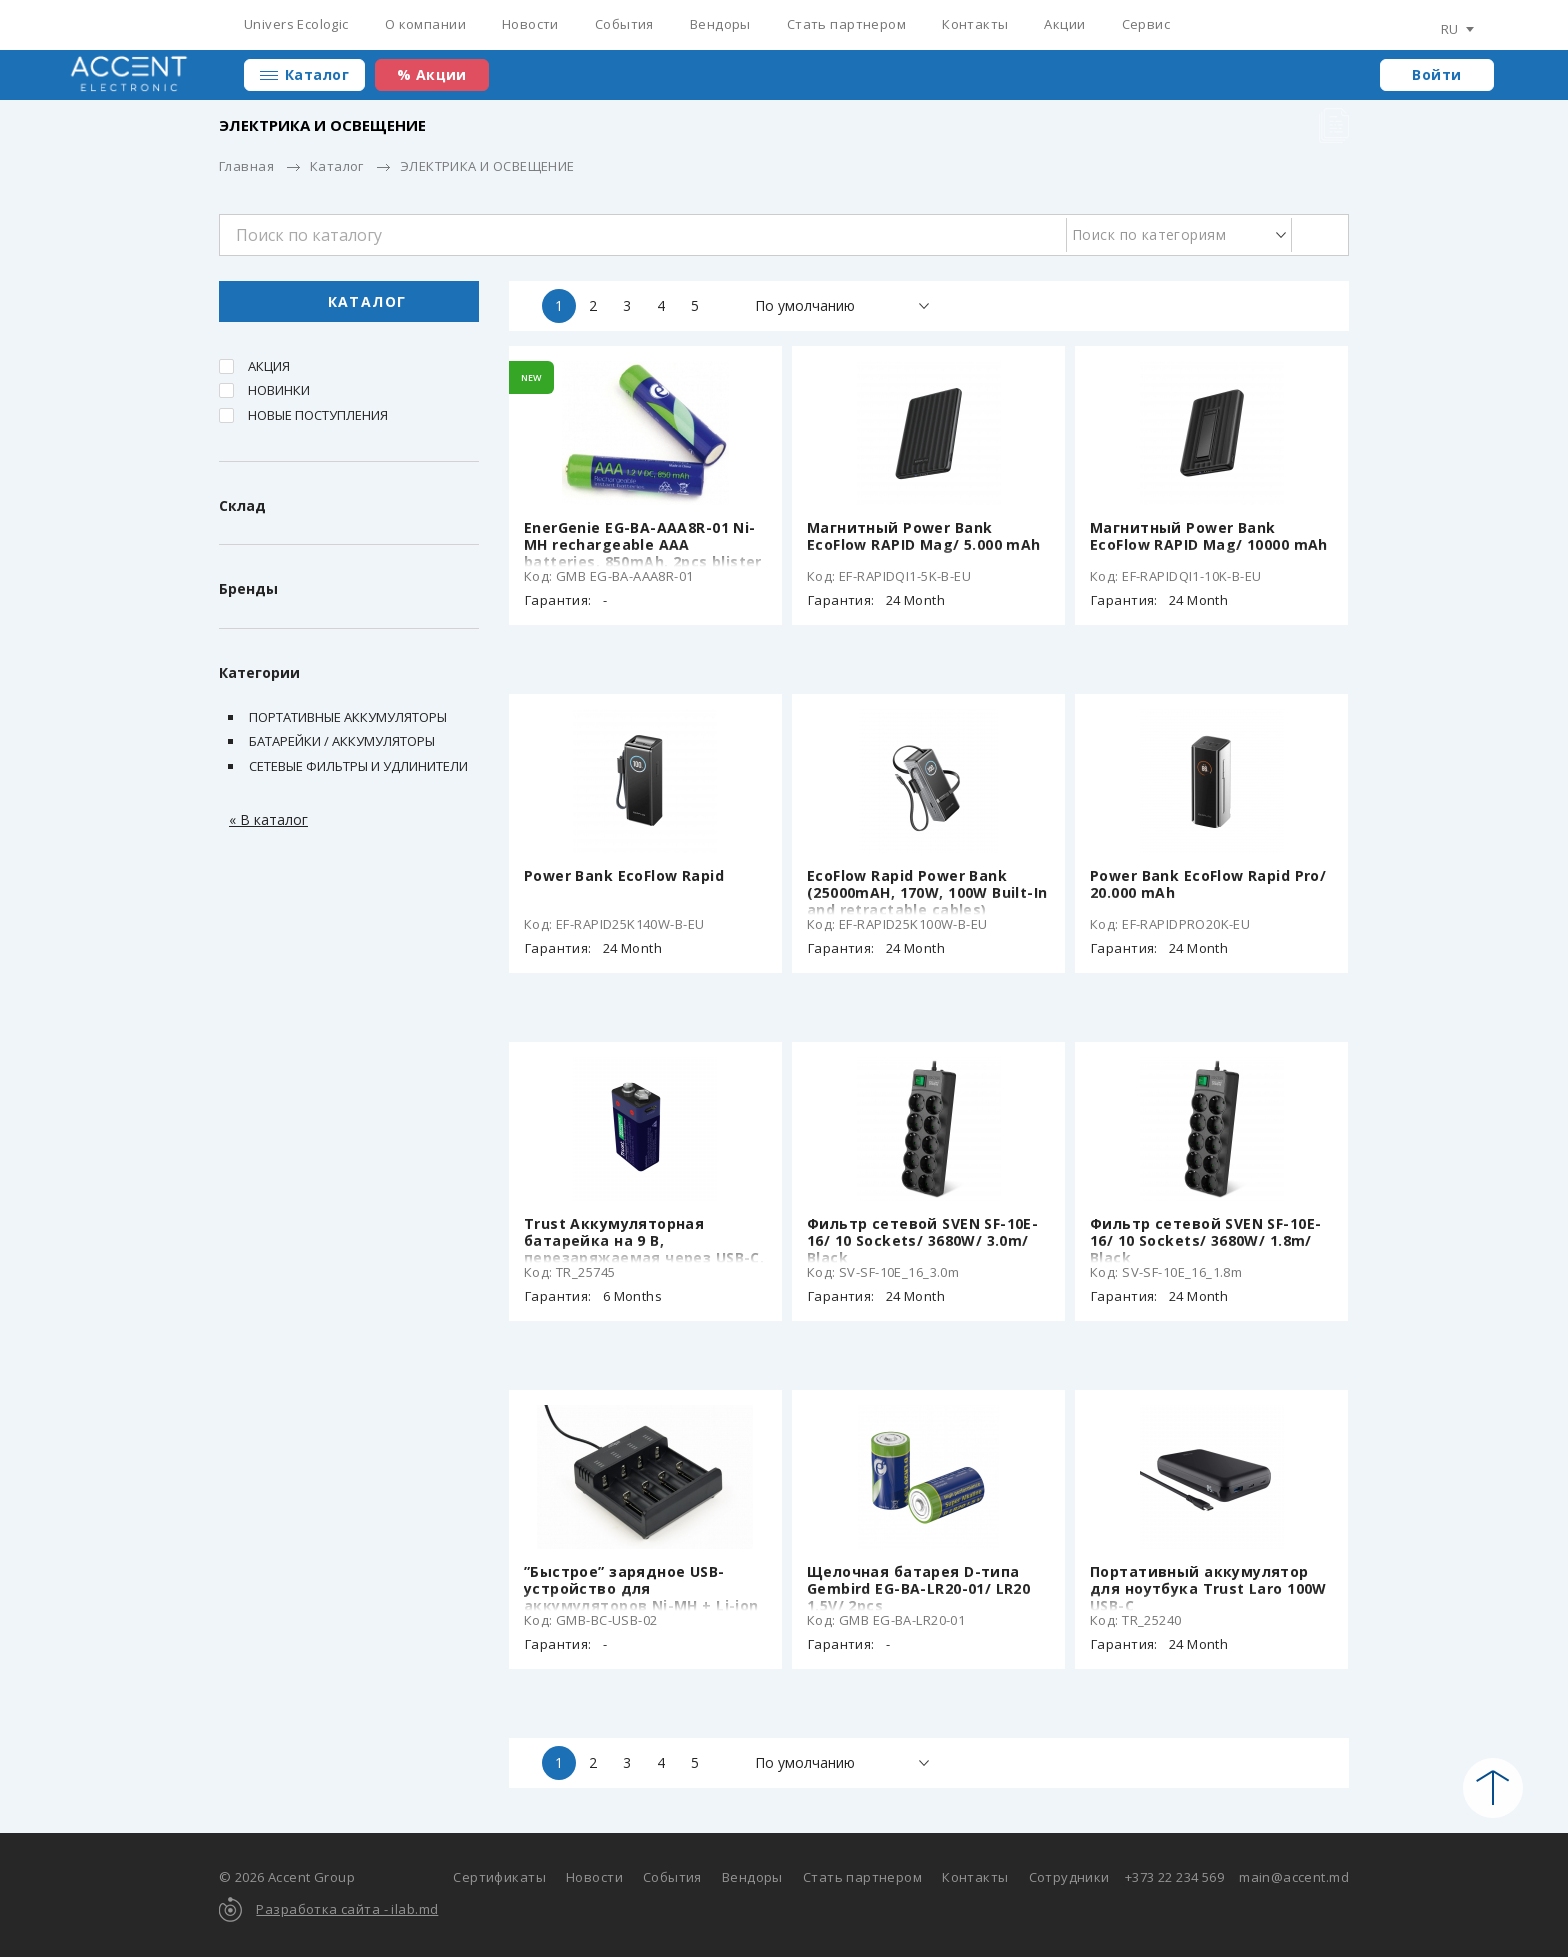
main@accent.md (1294, 1877)
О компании (425, 24)
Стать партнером (846, 24)
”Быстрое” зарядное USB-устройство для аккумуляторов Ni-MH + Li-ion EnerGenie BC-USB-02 (641, 1597)
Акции (1064, 24)
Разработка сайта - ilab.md (347, 1909)
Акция (269, 366)
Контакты (975, 24)
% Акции (432, 74)
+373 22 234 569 (1174, 1877)
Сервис (1146, 24)
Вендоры (720, 24)
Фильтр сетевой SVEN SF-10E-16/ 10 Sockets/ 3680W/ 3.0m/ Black (922, 1240)
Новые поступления (318, 415)
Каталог (317, 74)
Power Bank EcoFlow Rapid (624, 875)
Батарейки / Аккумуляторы (342, 741)
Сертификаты (499, 1877)
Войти (1436, 74)
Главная (246, 166)
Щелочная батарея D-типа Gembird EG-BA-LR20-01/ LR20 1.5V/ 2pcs (918, 1588)
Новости (530, 24)
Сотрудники (1069, 1877)
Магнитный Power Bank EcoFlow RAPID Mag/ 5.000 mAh (924, 536)
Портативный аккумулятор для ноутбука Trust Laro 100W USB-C (1208, 1588)
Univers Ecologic (296, 24)
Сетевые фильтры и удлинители (358, 766)
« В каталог (268, 819)
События (624, 24)
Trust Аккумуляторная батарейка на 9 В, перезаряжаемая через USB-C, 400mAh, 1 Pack (644, 1249)
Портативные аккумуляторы (348, 717)
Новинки (279, 390)
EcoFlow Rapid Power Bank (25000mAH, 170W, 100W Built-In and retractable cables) (927, 892)
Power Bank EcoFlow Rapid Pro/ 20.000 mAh (1208, 884)
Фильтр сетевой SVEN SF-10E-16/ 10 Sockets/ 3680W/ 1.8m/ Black (1205, 1240)
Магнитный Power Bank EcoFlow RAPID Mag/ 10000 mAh (1209, 536)
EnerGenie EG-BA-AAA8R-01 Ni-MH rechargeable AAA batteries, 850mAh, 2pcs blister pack (643, 553)
